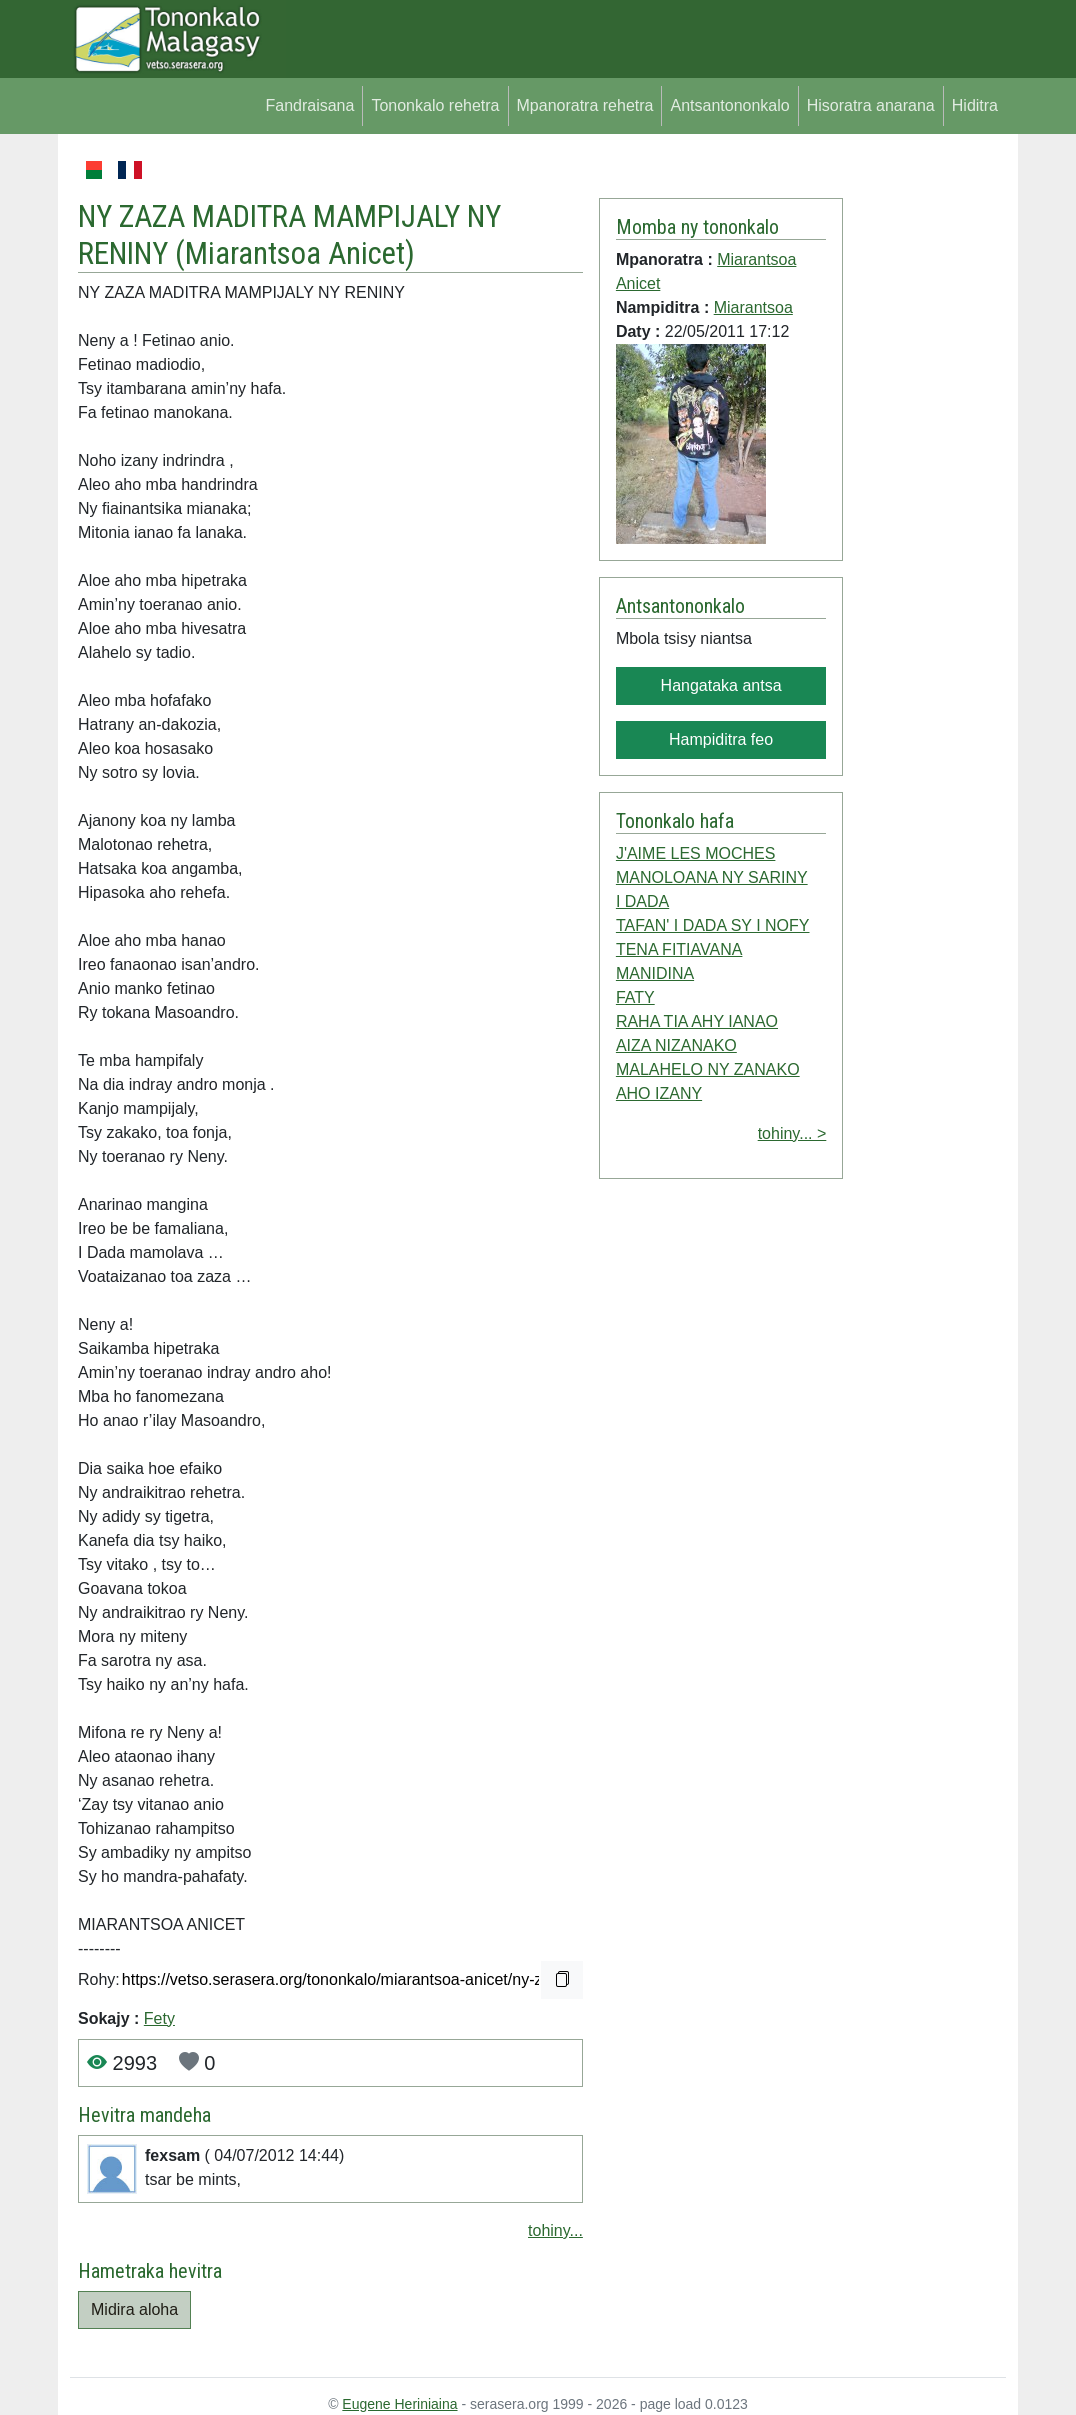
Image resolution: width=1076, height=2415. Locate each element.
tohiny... (555, 2230)
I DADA (642, 901)
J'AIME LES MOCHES (696, 853)
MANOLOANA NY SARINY (712, 877)
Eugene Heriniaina (399, 2404)
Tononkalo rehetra (435, 105)
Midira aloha (134, 2309)
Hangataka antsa (721, 685)
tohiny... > (792, 1133)
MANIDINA (655, 973)
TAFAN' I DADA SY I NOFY (713, 925)
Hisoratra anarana (871, 105)
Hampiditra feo (721, 739)
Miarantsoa (753, 307)
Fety (159, 2018)
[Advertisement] (924, 458)
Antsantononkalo (729, 105)
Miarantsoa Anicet (295, 253)
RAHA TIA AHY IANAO (697, 1021)
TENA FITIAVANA (679, 949)
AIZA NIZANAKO (676, 1045)
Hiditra (975, 105)
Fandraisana (309, 105)
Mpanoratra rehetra (585, 105)
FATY (635, 997)
